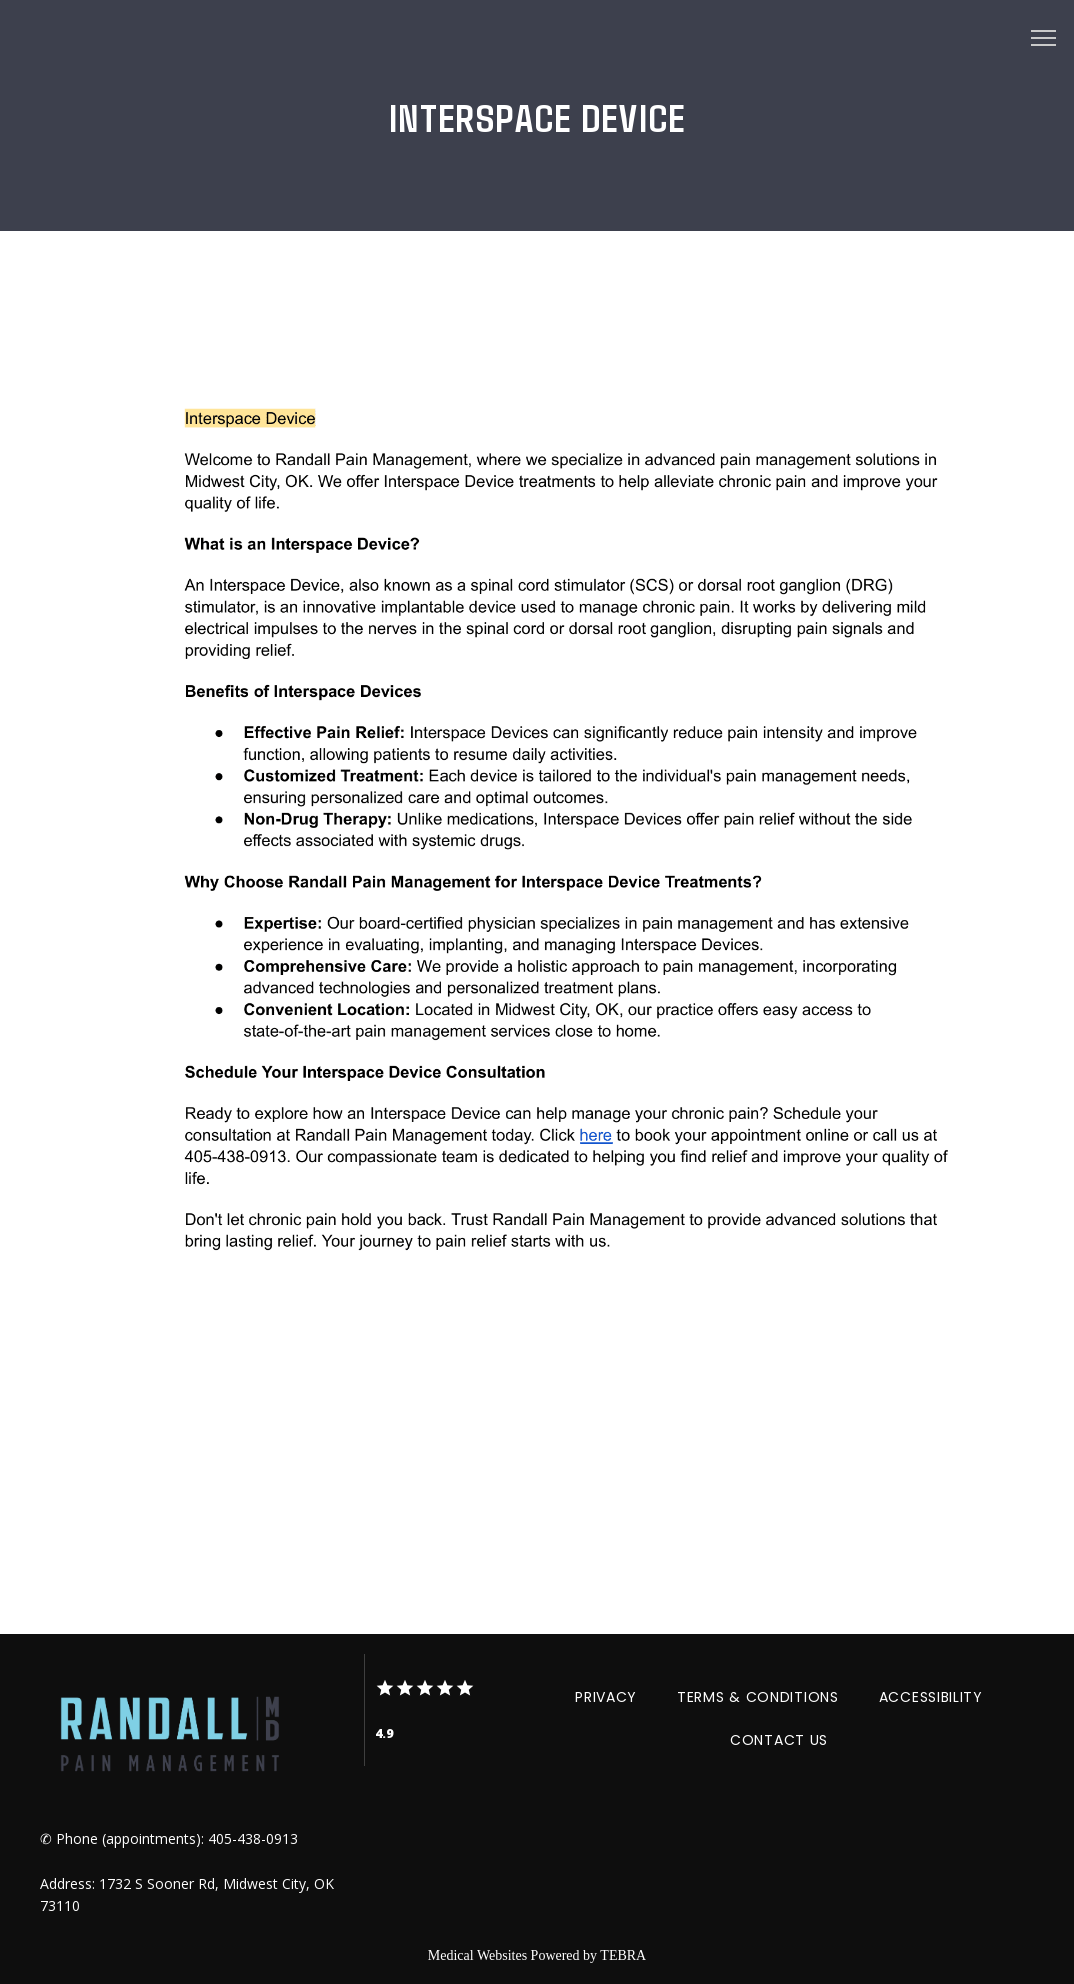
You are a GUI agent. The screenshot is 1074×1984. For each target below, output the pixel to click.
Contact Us (779, 1740)
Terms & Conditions (758, 1697)
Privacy (606, 1697)
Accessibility (931, 1697)
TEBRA (623, 1955)
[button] (1044, 40)
